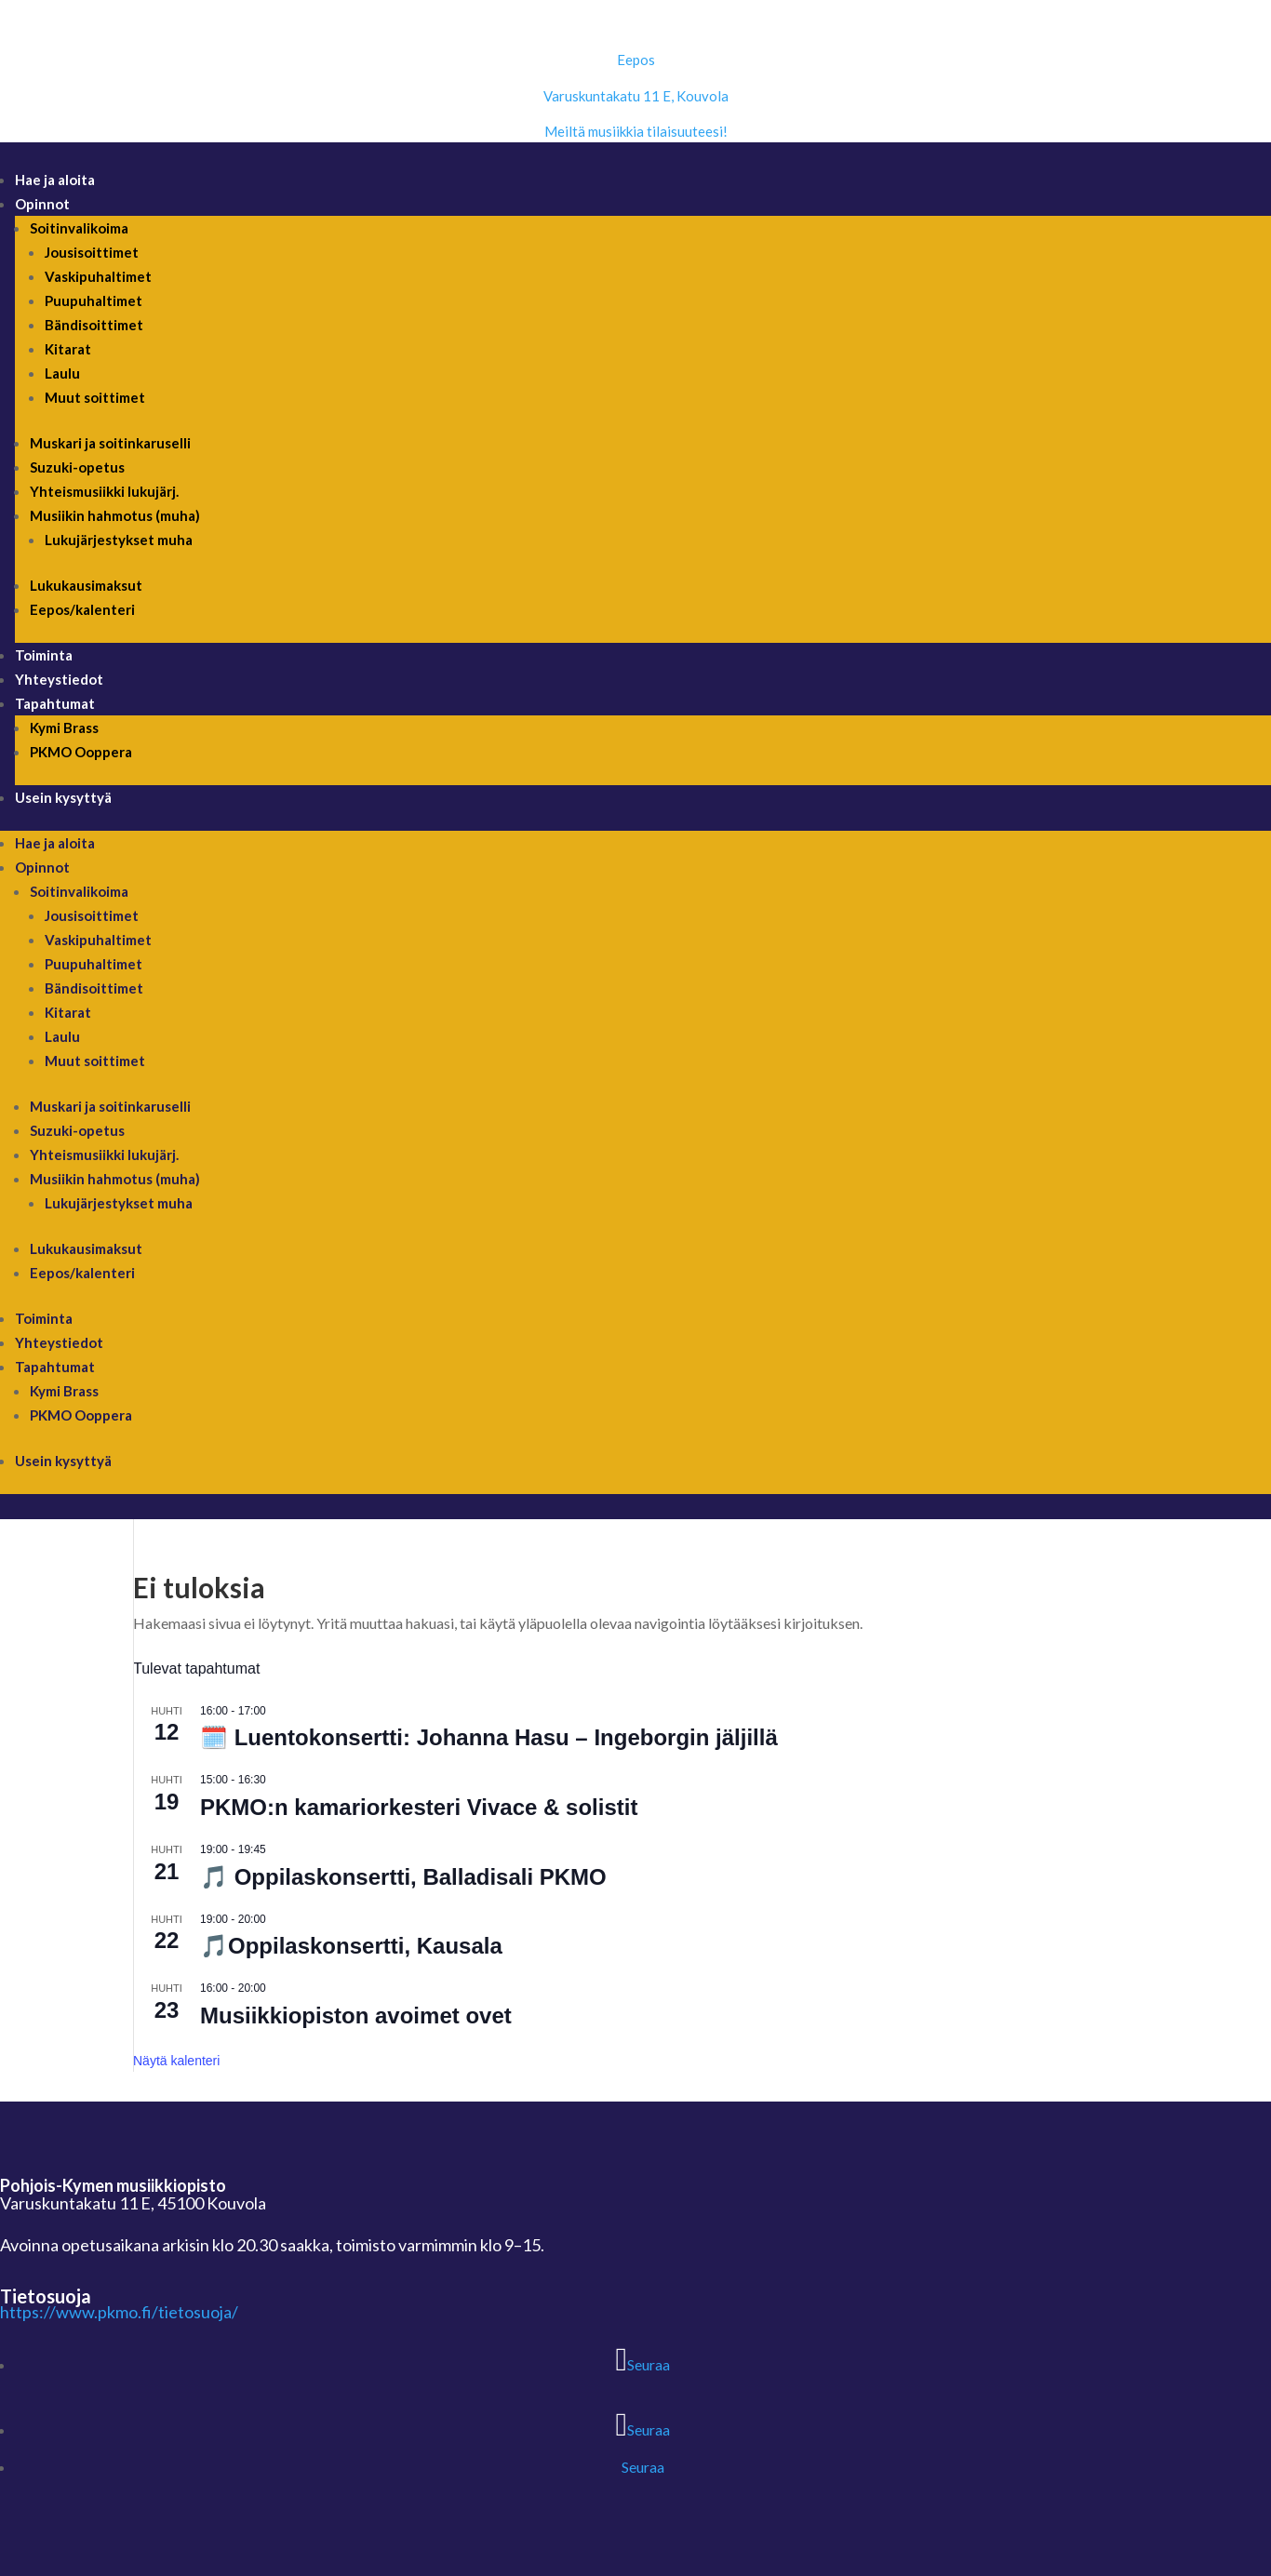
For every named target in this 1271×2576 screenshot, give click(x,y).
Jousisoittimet (92, 252)
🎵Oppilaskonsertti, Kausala (351, 1945)
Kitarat (68, 348)
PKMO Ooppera (81, 751)
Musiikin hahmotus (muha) (115, 515)
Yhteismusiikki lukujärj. (104, 491)
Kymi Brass (64, 727)
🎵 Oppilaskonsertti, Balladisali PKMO (403, 1876)
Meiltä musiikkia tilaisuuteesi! (636, 131)
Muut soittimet (95, 397)
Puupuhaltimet (93, 300)
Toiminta (44, 655)
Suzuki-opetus (77, 467)
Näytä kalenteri (176, 2060)
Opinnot (42, 203)
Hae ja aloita (55, 179)
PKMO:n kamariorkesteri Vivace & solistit (418, 1807)
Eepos (636, 59)
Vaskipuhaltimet (98, 276)
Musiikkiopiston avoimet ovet (356, 2015)
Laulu (62, 373)
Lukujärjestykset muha (119, 539)
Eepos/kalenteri (82, 609)
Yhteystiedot (59, 679)
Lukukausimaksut (86, 585)
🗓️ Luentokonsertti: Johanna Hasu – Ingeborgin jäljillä (489, 1737)
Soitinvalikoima (79, 228)
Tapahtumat (55, 703)
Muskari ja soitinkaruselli (110, 442)
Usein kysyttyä (63, 797)
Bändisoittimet (94, 324)
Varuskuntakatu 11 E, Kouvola (636, 95)
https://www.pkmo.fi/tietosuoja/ (119, 2312)
